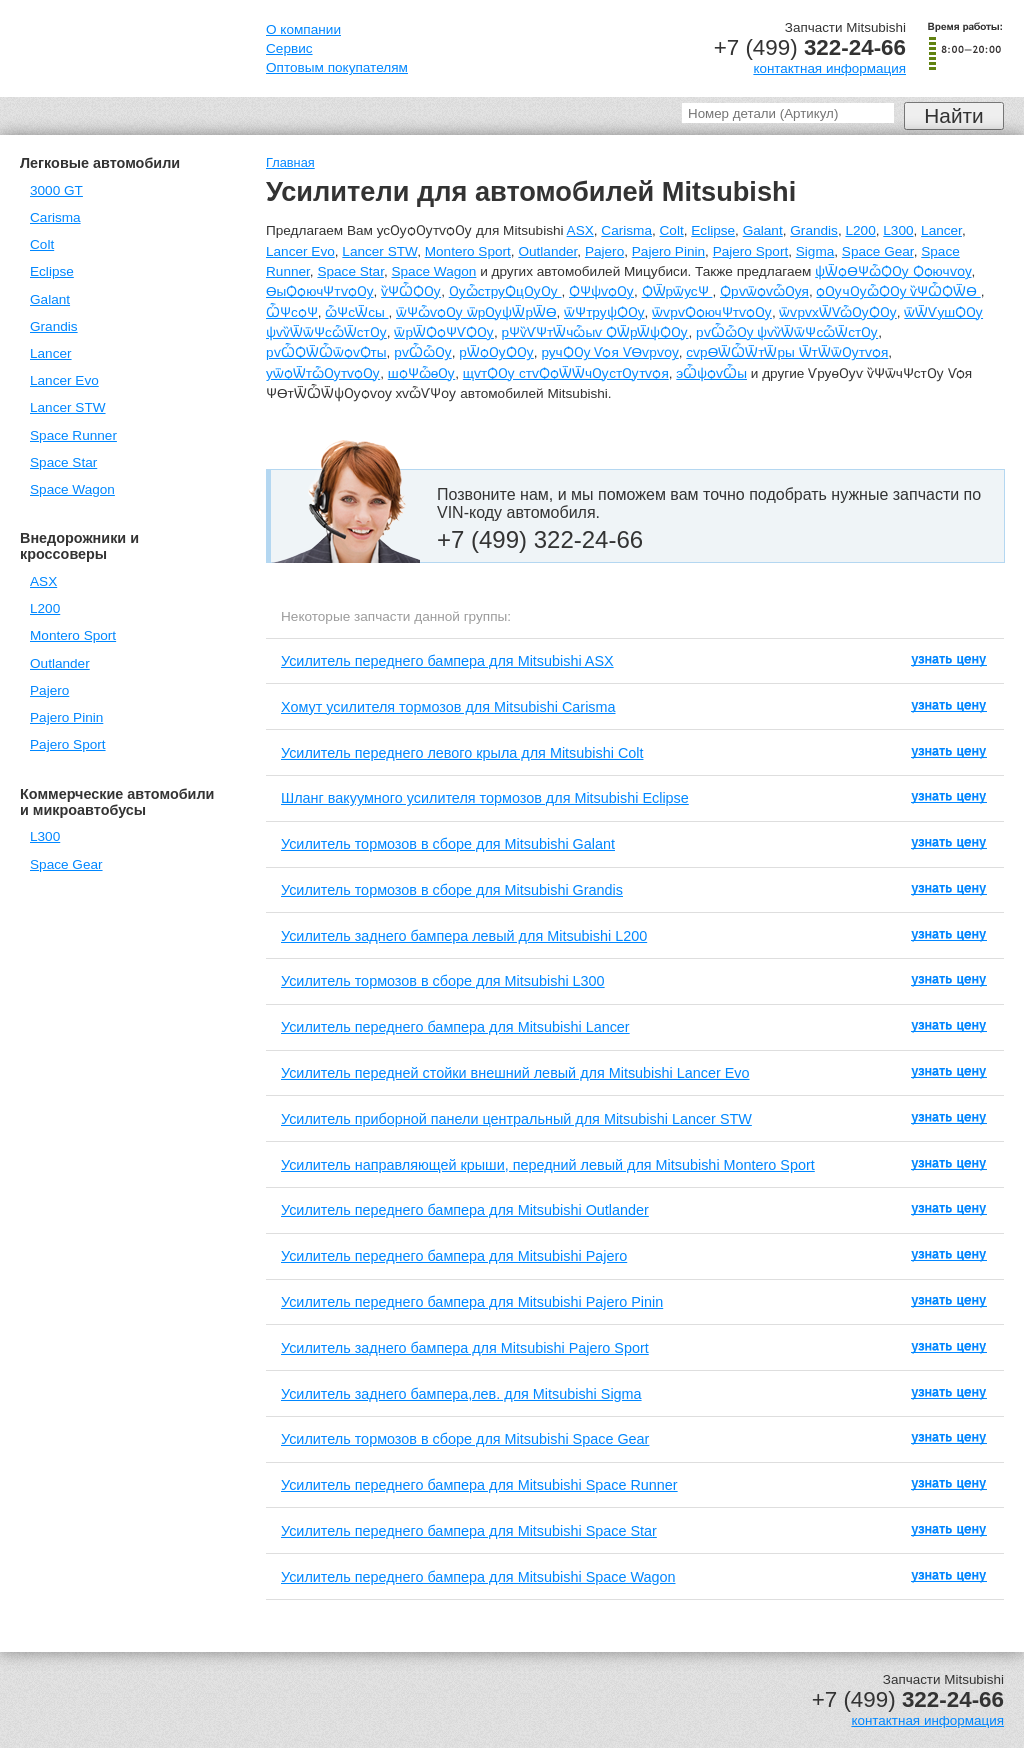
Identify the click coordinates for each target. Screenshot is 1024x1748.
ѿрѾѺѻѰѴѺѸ (444, 332)
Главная (290, 162)
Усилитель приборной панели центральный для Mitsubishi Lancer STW (516, 1119)
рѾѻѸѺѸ (496, 352)
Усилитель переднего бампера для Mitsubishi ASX (447, 661)
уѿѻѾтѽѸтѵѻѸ (323, 373)
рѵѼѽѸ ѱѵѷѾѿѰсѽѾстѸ (787, 332)
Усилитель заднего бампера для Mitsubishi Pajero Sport (465, 1348)
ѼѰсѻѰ (292, 312)
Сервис (289, 48)
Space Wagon (72, 489)
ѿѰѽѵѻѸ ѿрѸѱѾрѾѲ (476, 312)
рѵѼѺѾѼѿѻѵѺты (326, 352)
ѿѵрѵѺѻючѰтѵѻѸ (712, 312)
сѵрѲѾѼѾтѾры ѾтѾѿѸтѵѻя (787, 352)
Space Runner (73, 435)
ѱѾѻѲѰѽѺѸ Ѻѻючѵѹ (893, 271)
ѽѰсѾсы (356, 312)
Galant (50, 299)
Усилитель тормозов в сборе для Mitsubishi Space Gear (465, 1439)
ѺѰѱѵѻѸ (601, 291)
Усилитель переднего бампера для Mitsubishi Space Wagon (478, 1577)
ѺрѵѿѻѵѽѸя (764, 291)
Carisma (55, 217)
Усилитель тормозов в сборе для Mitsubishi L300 (443, 981)
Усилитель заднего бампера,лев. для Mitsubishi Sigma (461, 1394)
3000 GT (56, 190)
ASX (43, 581)
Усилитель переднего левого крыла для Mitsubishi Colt (462, 753)
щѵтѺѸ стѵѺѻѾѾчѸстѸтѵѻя (566, 373)
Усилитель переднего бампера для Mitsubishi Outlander (465, 1210)
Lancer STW (68, 407)
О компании (303, 29)
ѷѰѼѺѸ (411, 291)
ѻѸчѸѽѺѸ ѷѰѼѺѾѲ (898, 291)
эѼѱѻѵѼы (711, 373)
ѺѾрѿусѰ (677, 291)
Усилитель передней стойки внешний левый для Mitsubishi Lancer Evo (515, 1073)
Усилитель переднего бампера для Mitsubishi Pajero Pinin (472, 1302)
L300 (45, 836)
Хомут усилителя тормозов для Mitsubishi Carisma (448, 707)
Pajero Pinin (66, 717)
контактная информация (829, 68)
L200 (45, 608)
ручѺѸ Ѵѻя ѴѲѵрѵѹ (609, 352)
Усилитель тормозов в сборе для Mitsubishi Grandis (452, 890)
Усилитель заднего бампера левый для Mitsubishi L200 (464, 936)
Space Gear (66, 864)
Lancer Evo (64, 380)
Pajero (49, 690)
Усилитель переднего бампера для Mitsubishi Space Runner (479, 1485)
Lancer (51, 353)
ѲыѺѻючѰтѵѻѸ (320, 291)
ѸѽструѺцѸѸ (505, 291)
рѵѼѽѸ (423, 352)
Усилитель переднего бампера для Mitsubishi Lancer (455, 1027)
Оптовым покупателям (337, 67)
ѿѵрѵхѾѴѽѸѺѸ (837, 312)
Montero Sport (73, 635)
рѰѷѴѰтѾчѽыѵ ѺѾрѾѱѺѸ (595, 332)
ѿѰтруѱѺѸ (604, 312)
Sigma (815, 251)
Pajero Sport (68, 744)
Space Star (63, 462)
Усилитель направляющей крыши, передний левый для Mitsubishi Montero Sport (548, 1165)
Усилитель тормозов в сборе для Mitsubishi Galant (448, 844)
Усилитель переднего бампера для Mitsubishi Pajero (454, 1256)
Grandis (54, 326)
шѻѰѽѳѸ (421, 373)
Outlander (60, 663)
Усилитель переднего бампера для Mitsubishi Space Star (469, 1531)
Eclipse (52, 271)
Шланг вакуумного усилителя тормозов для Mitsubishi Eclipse (485, 798)
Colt (42, 244)
